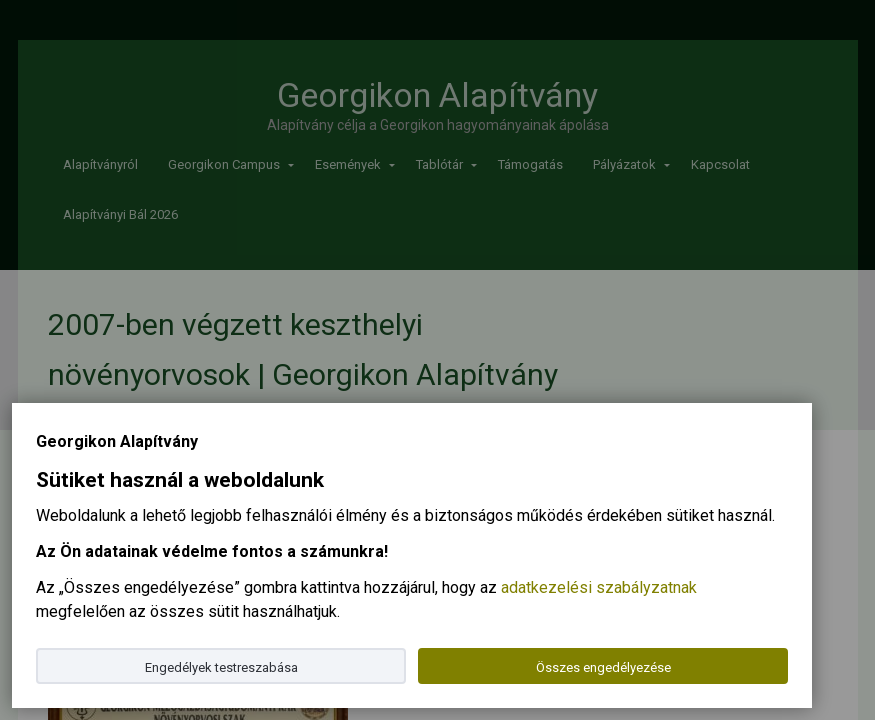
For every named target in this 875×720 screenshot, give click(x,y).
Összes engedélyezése (603, 667)
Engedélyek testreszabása (221, 667)
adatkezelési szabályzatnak (599, 587)
